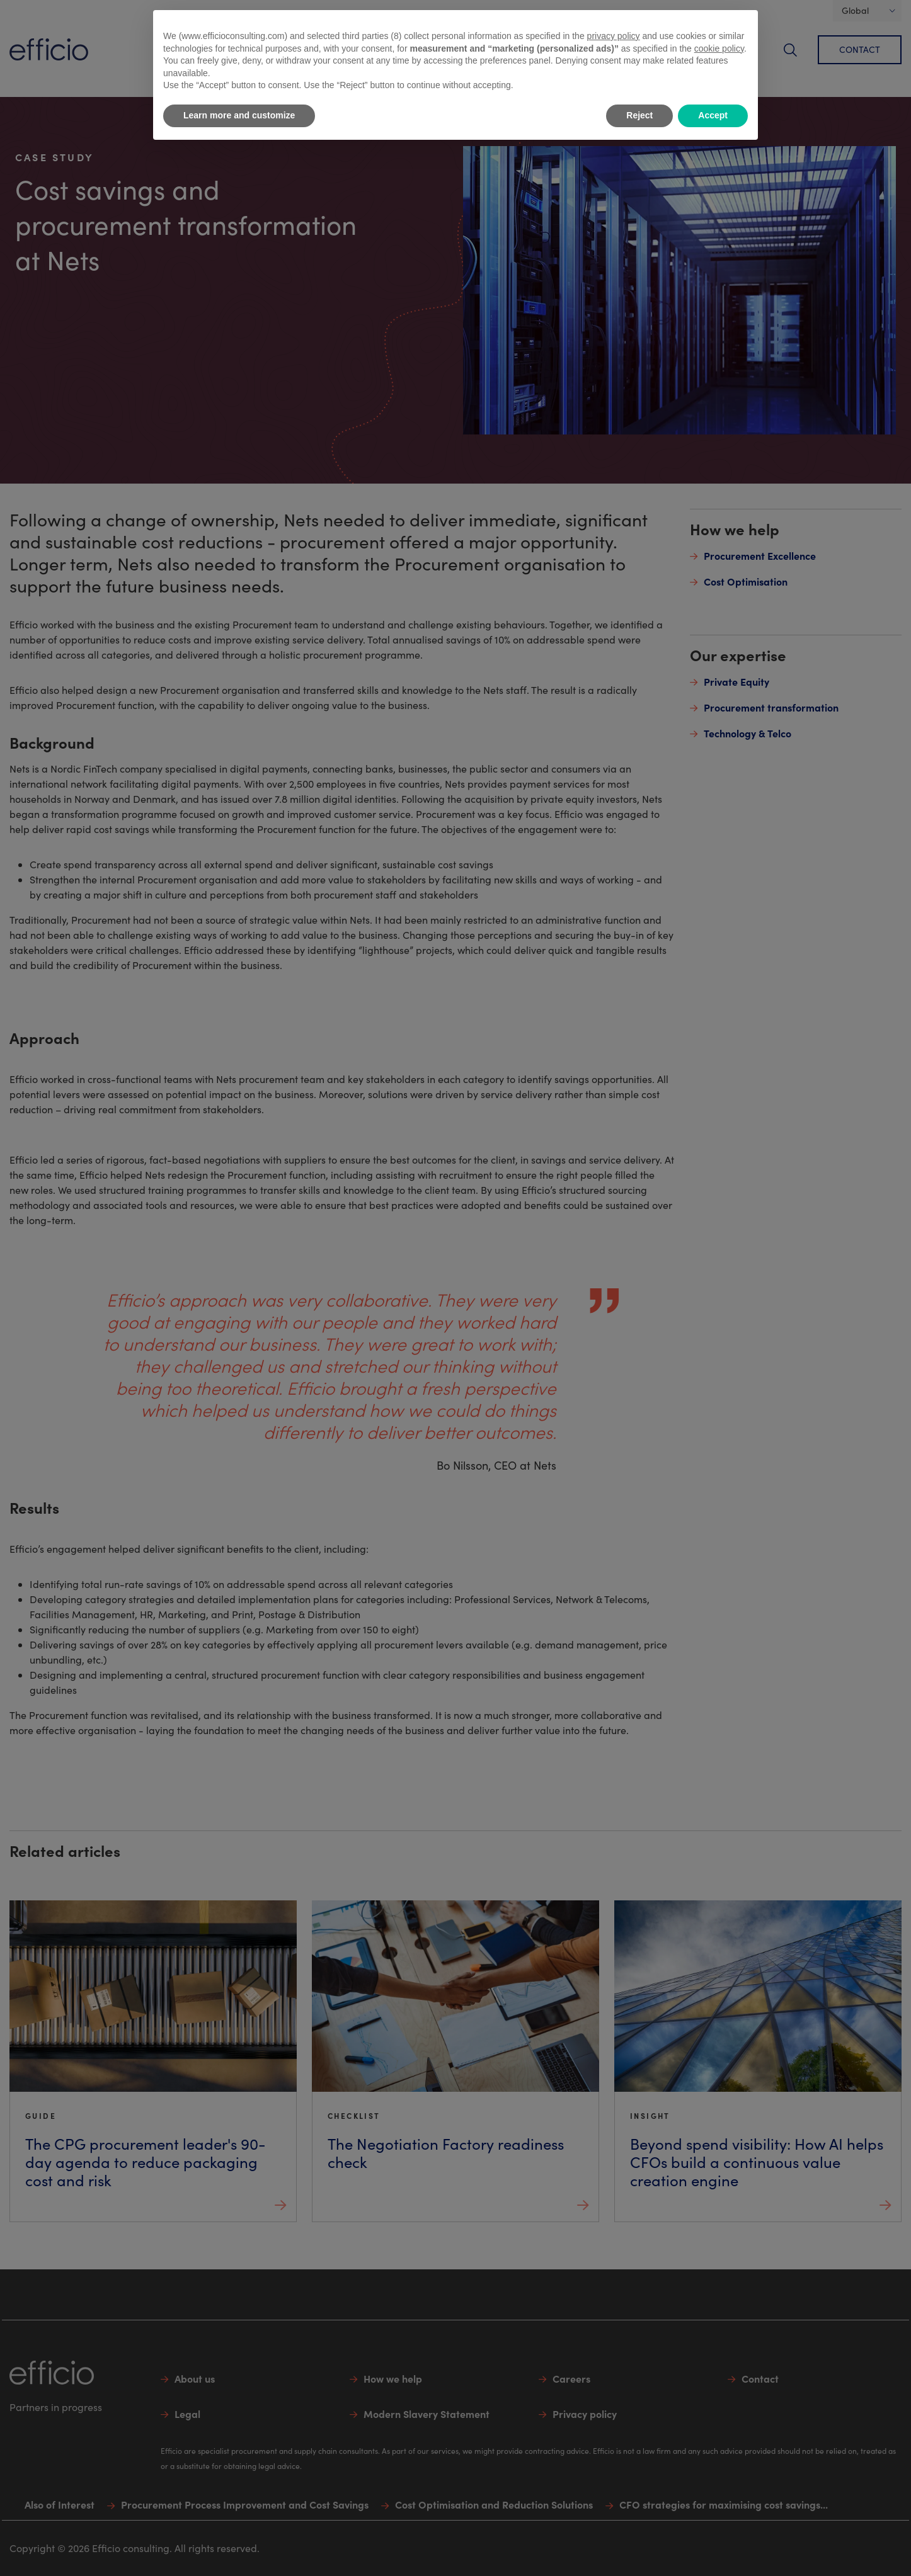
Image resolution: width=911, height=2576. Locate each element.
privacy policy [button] (613, 36)
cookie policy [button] (719, 48)
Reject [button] (639, 115)
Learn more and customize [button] (239, 115)
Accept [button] (713, 115)
